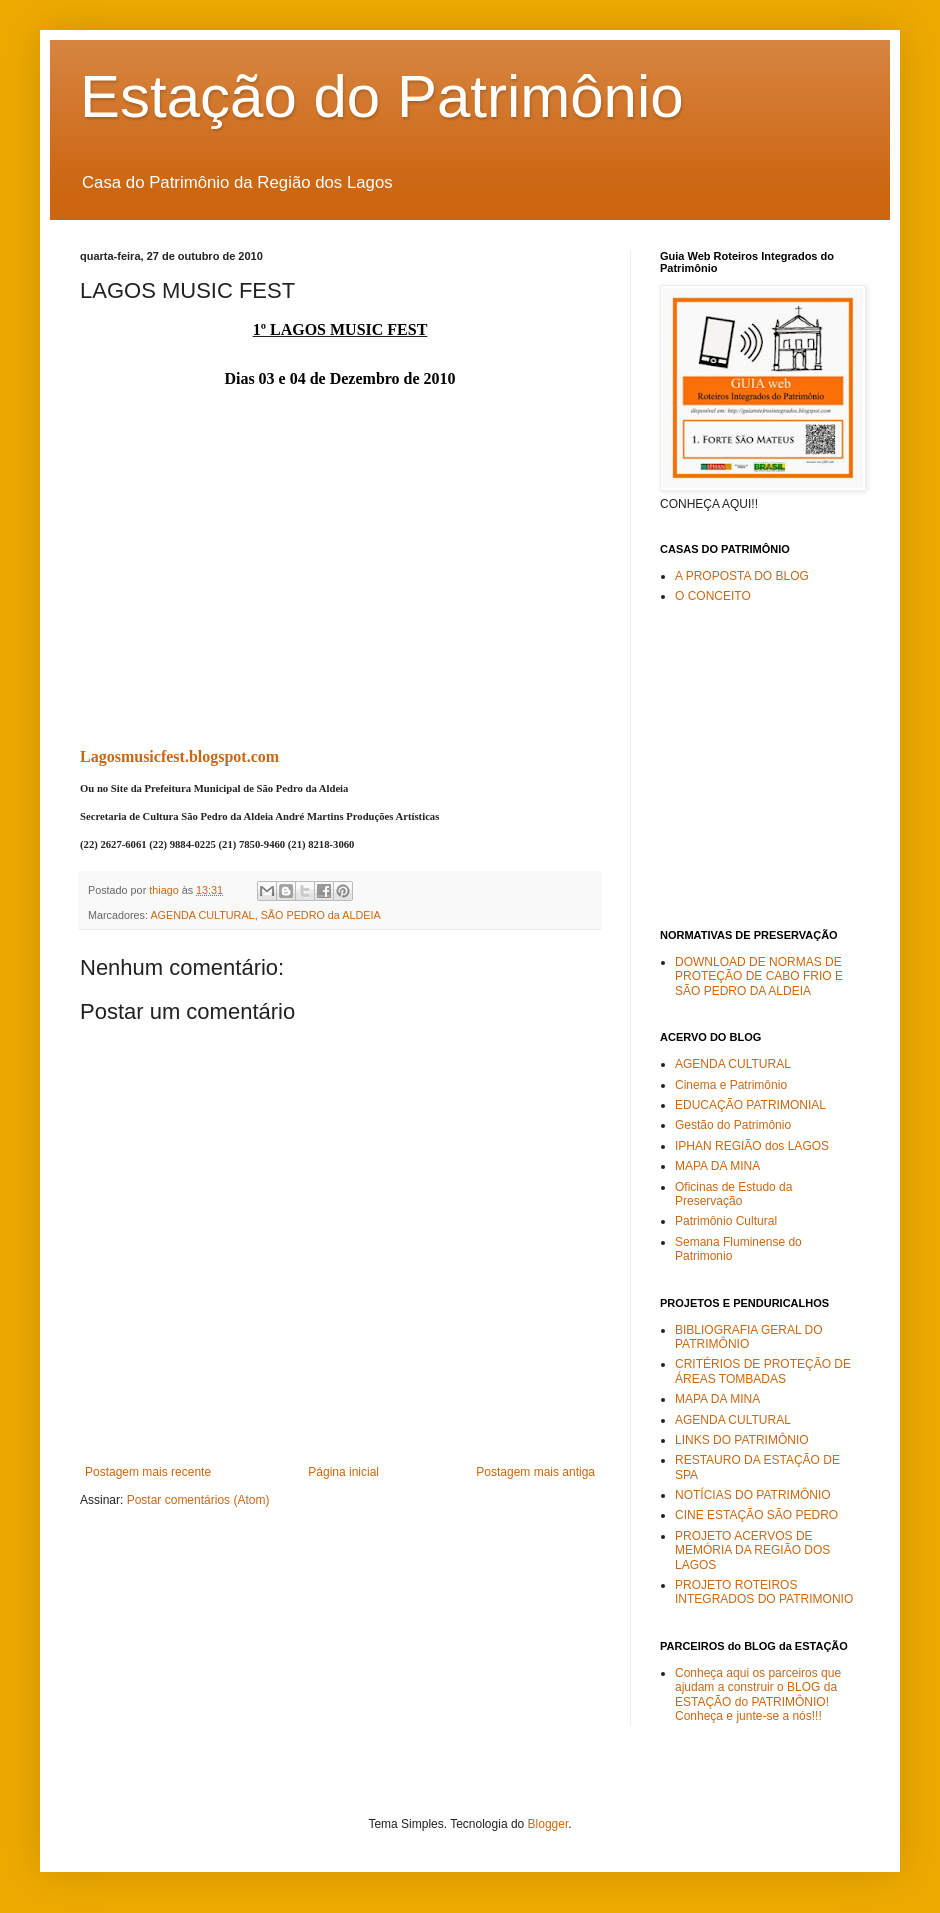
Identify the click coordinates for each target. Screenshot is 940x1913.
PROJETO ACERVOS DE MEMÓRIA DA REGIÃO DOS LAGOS (752, 1550)
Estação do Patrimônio (382, 96)
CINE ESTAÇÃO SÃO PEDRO (756, 1515)
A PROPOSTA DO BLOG (742, 576)
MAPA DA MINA (717, 1166)
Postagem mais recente (148, 1472)
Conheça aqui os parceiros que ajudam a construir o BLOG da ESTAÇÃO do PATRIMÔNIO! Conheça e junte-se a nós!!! (758, 1694)
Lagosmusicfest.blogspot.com (179, 756)
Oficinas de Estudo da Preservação (733, 1194)
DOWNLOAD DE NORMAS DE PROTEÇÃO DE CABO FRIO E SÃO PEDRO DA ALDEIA (759, 976)
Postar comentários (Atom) (198, 1500)
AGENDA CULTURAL (202, 915)
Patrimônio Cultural (726, 1221)
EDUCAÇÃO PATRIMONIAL (750, 1105)
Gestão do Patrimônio (733, 1125)
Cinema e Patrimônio (731, 1085)
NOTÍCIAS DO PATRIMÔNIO (753, 1495)
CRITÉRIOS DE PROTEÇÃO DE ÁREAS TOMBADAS (763, 1371)
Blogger (548, 1824)
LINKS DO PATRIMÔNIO (742, 1440)
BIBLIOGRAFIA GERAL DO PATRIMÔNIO (749, 1337)
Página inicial (343, 1472)
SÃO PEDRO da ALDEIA (321, 915)
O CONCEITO (713, 596)
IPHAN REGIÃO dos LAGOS (752, 1146)
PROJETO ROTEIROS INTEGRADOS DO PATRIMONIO (764, 1592)
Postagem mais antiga (535, 1472)
